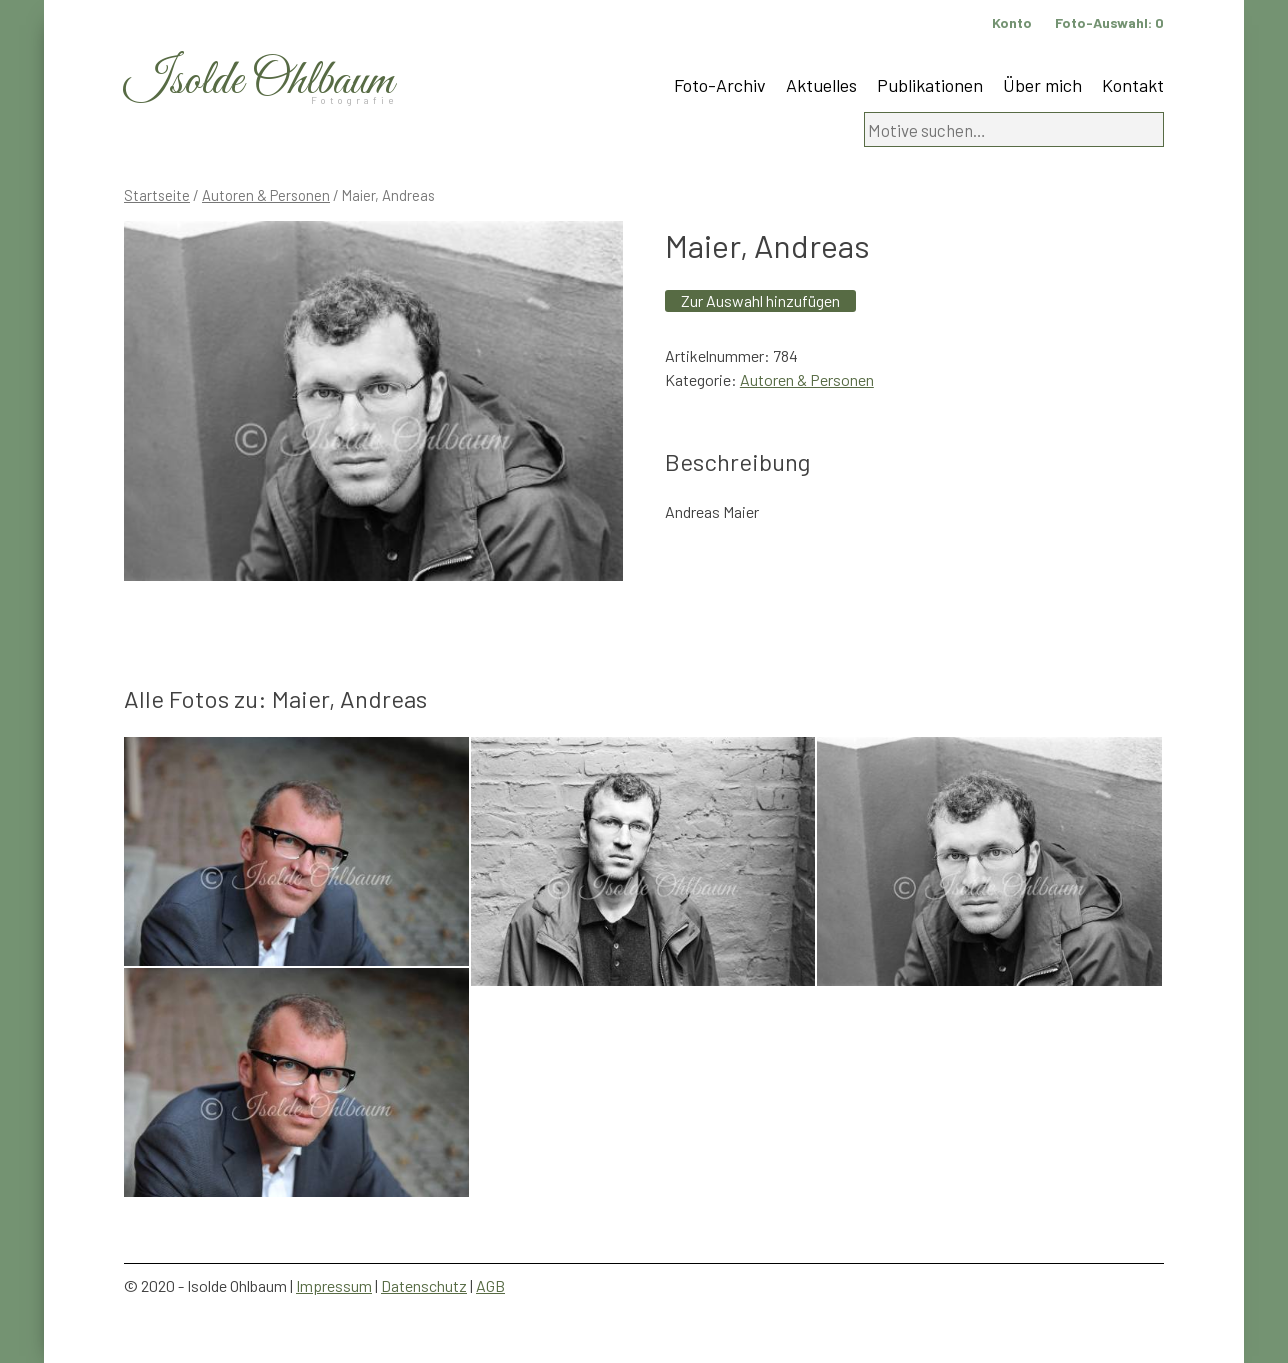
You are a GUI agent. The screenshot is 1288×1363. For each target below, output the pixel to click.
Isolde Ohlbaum (259, 81)
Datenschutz (424, 1285)
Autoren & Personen (266, 195)
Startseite (157, 195)
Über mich (1042, 85)
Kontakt (1133, 85)
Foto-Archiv (720, 85)
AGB (490, 1285)
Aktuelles (821, 85)
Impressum (334, 1285)
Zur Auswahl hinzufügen (760, 300)
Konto (1012, 22)
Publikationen (930, 85)
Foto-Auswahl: (1109, 22)
